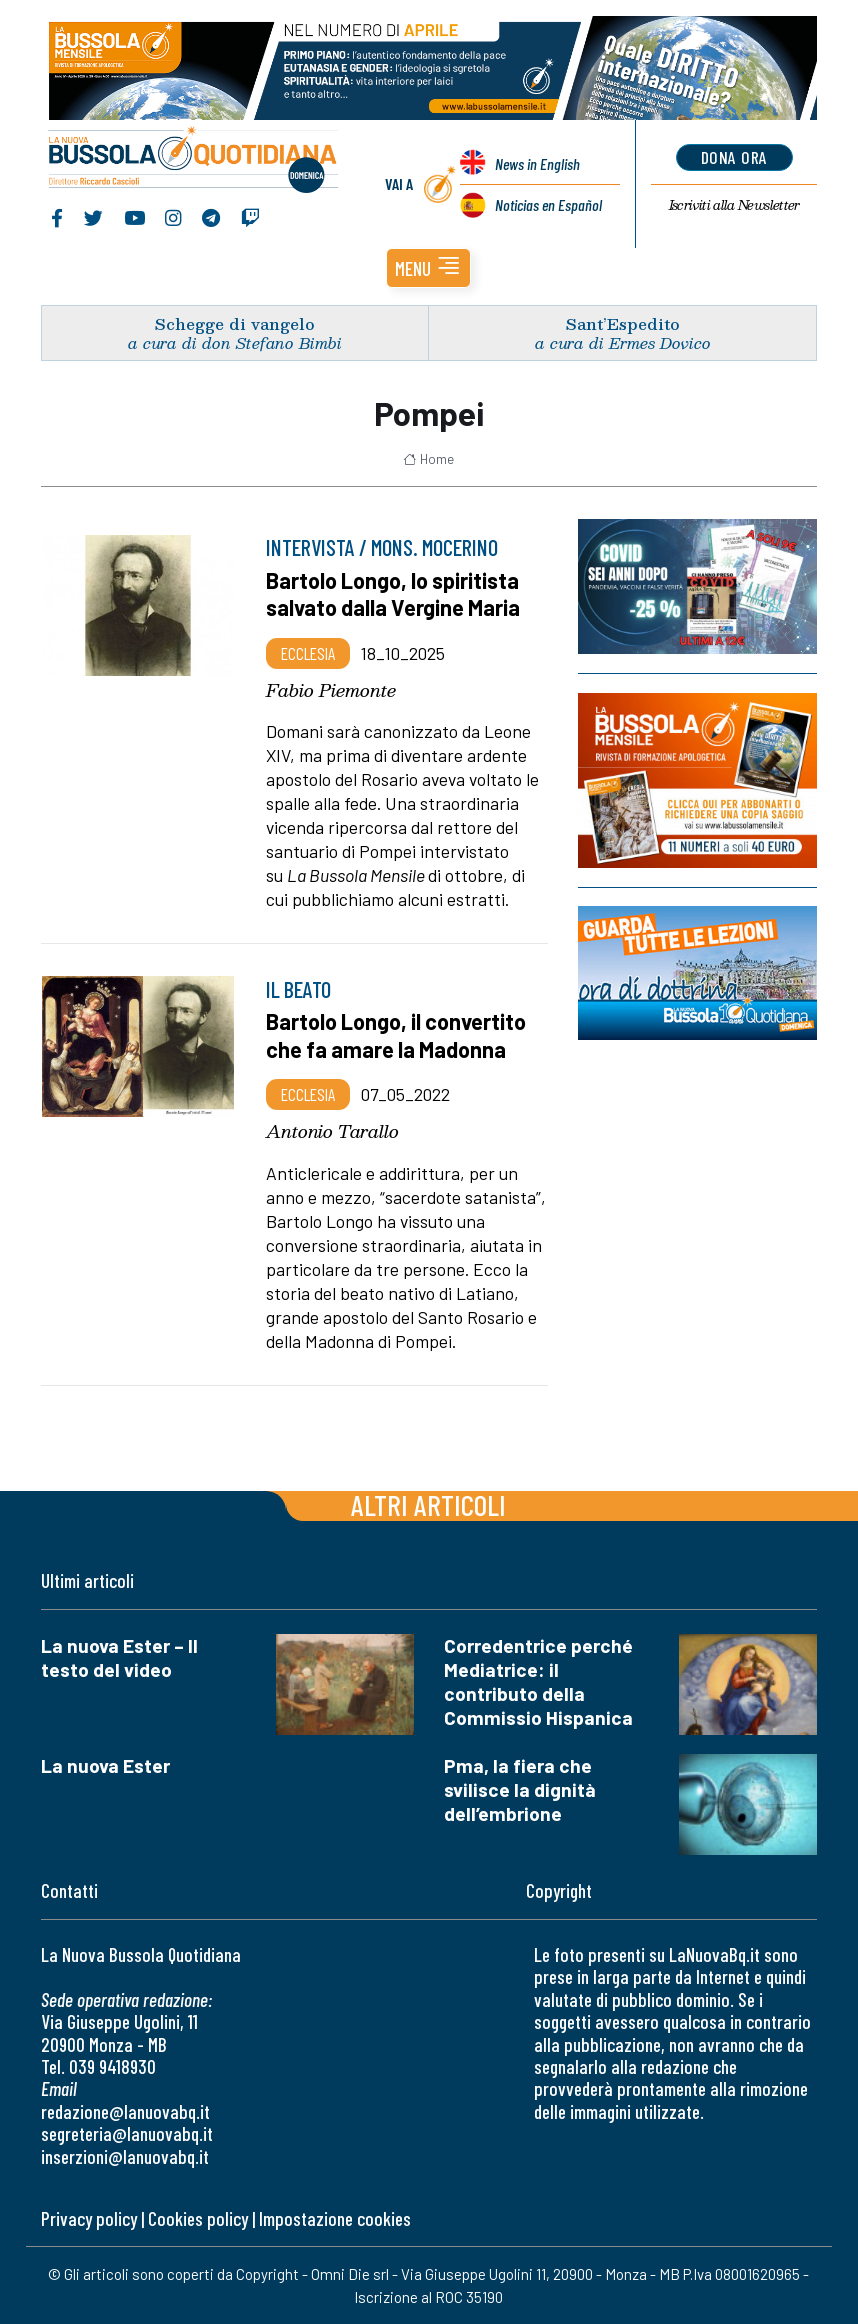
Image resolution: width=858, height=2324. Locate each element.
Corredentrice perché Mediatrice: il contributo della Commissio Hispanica (538, 1681)
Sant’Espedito (623, 323)
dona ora (734, 157)
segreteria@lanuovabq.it (127, 2133)
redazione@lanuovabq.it (125, 2111)
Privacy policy (89, 2218)
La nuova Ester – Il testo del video (119, 1657)
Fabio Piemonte (331, 690)
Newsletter (734, 205)
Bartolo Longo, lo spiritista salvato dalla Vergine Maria (393, 593)
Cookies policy (198, 2218)
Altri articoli (428, 1504)
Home (428, 459)
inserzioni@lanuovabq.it (125, 2156)
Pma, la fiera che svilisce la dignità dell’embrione (520, 1789)
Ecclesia (308, 653)
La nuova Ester (105, 1765)
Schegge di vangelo (235, 323)
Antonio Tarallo (332, 1131)
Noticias (548, 204)
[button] (428, 268)
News (537, 163)
